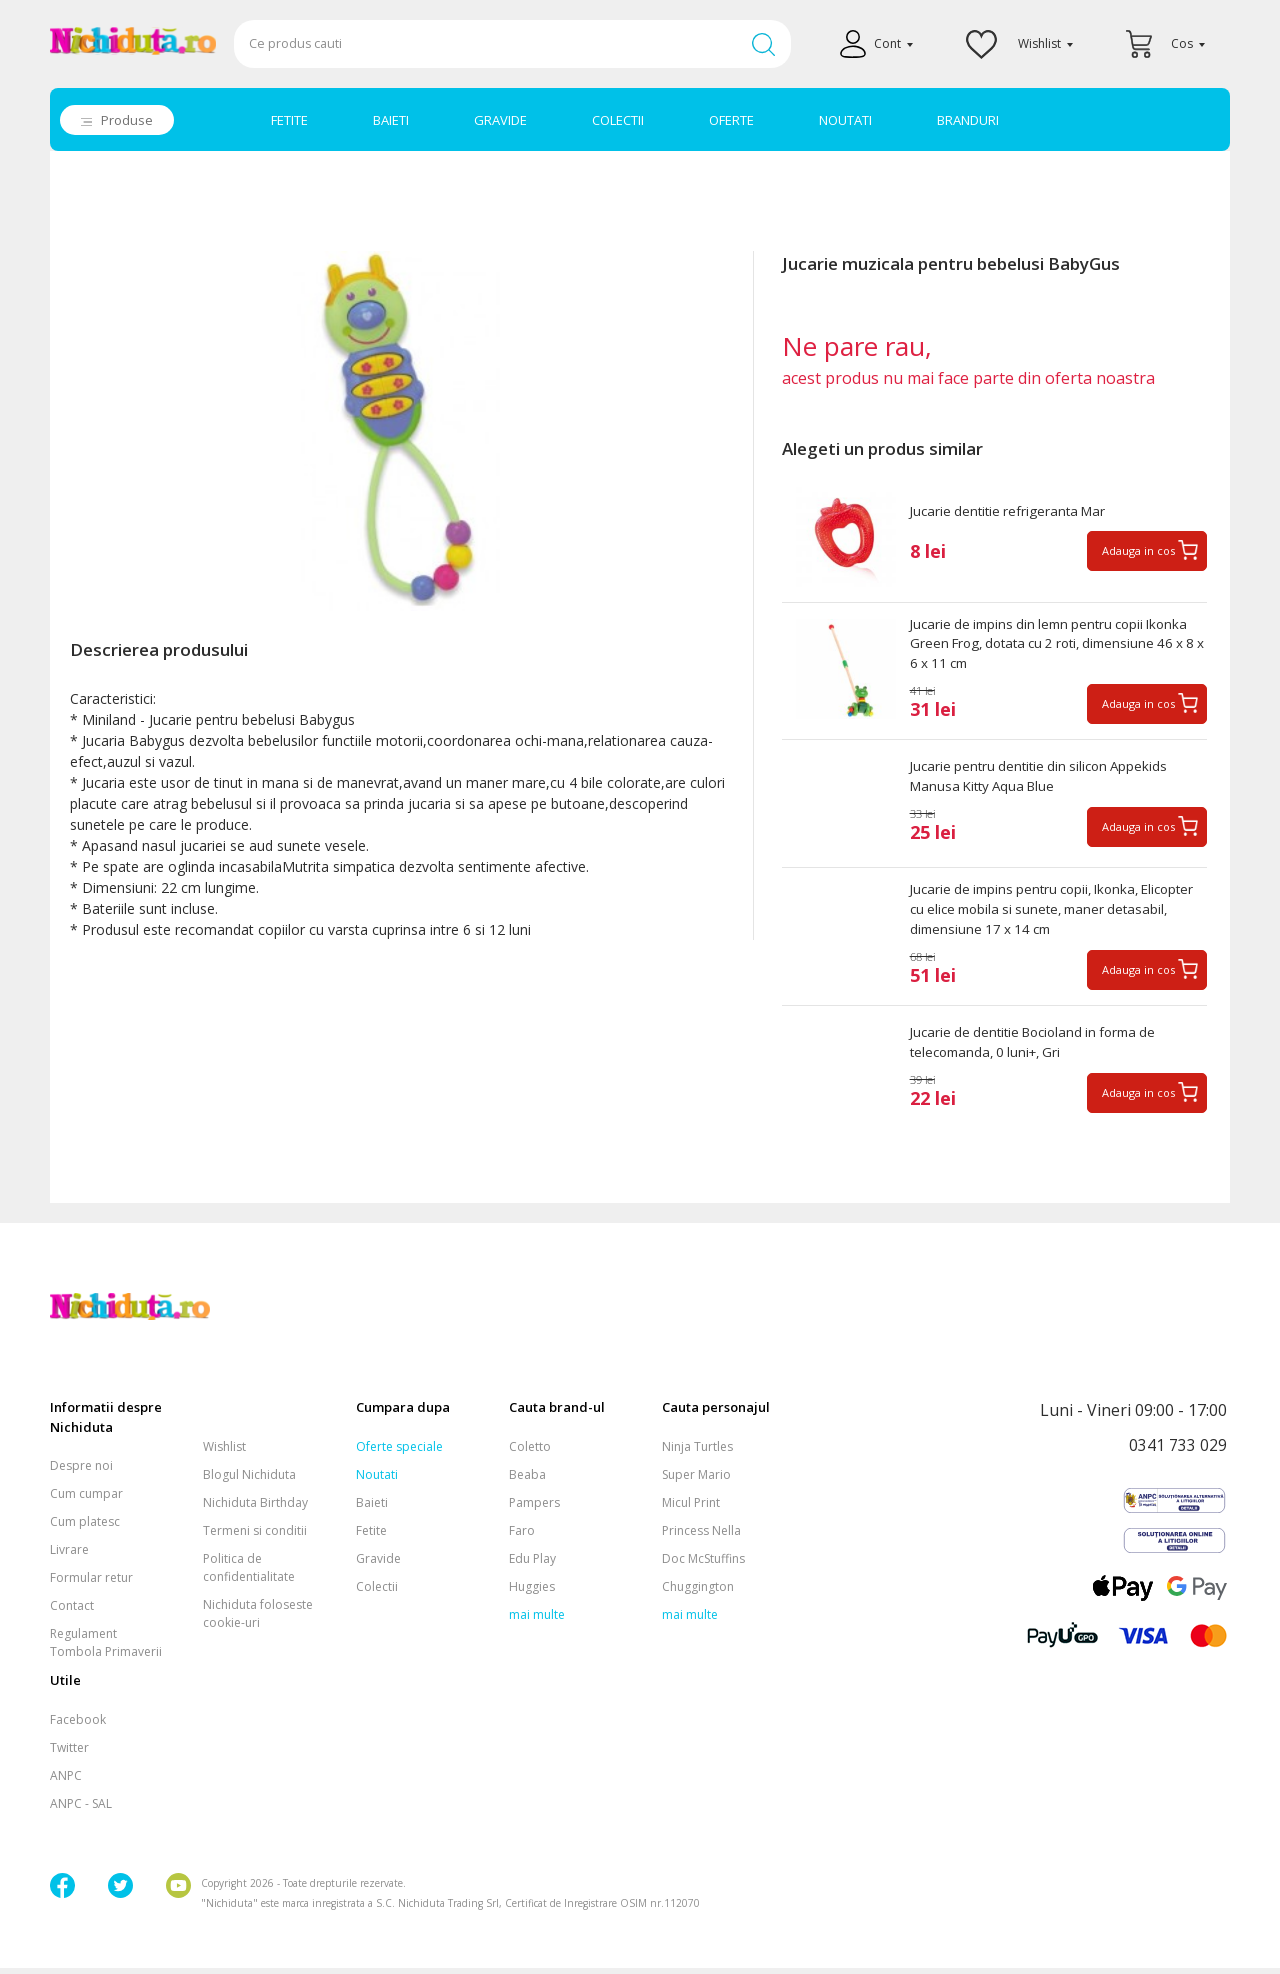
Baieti (372, 1508)
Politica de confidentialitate (249, 1573)
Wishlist (224, 1452)
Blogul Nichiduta (249, 1480)
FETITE (289, 120)
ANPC (66, 1781)
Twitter (69, 1753)
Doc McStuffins (703, 1564)
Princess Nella (701, 1536)
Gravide (378, 1564)
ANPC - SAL (81, 1809)
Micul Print (691, 1508)
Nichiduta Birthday (255, 1508)
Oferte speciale (399, 1452)
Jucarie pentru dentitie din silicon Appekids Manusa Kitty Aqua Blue (1045, 781)
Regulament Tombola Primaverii (106, 1649)
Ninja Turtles (697, 1452)
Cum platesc (85, 1528)
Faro (522, 1536)
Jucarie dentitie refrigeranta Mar (1012, 511)
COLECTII (618, 120)
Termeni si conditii (255, 1536)
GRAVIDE (500, 120)
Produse (127, 120)
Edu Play (532, 1564)
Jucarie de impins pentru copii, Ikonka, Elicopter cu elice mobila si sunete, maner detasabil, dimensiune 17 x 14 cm (1044, 915)
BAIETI (391, 120)
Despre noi (81, 1472)
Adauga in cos (1138, 551)
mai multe (537, 1620)
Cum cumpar (86, 1500)
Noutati (377, 1480)
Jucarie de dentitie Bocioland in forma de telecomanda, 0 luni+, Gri (1041, 1050)
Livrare (69, 1556)
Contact (72, 1612)
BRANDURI (968, 120)
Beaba (527, 1480)
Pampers (534, 1508)
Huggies (532, 1592)
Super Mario (696, 1480)
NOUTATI (845, 120)
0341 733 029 (1178, 1453)
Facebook (78, 1725)
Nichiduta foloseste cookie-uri (258, 1619)
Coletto (530, 1452)
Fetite (371, 1536)
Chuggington (698, 1592)
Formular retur (91, 1584)
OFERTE (731, 120)
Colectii (377, 1592)
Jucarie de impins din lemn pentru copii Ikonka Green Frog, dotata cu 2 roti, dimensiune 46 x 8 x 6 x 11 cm (1057, 646)
